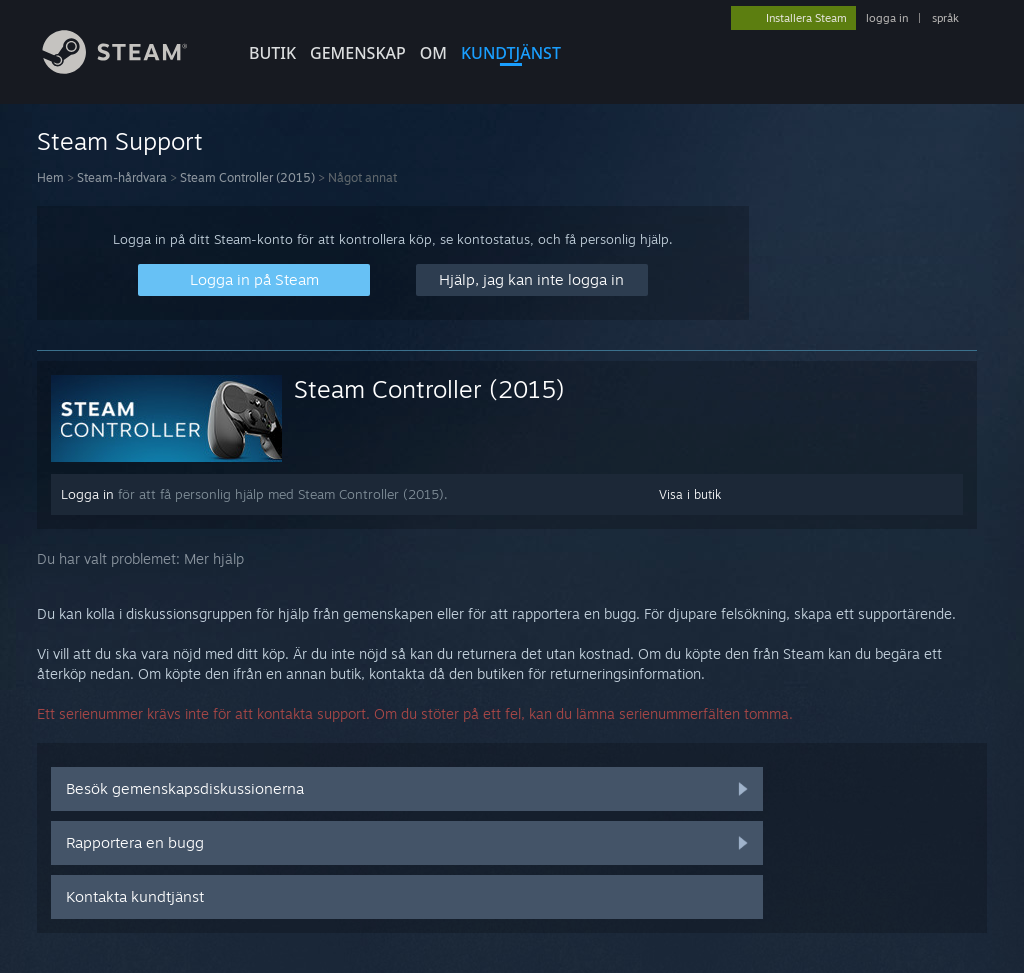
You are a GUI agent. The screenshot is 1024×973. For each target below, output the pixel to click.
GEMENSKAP (358, 53)
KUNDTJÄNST (511, 53)
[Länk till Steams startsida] (130, 68)
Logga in (87, 494)
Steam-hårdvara (122, 177)
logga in (887, 18)
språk (945, 18)
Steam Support (120, 141)
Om (433, 53)
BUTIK (272, 53)
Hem (50, 177)
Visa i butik (690, 494)
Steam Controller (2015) (247, 177)
